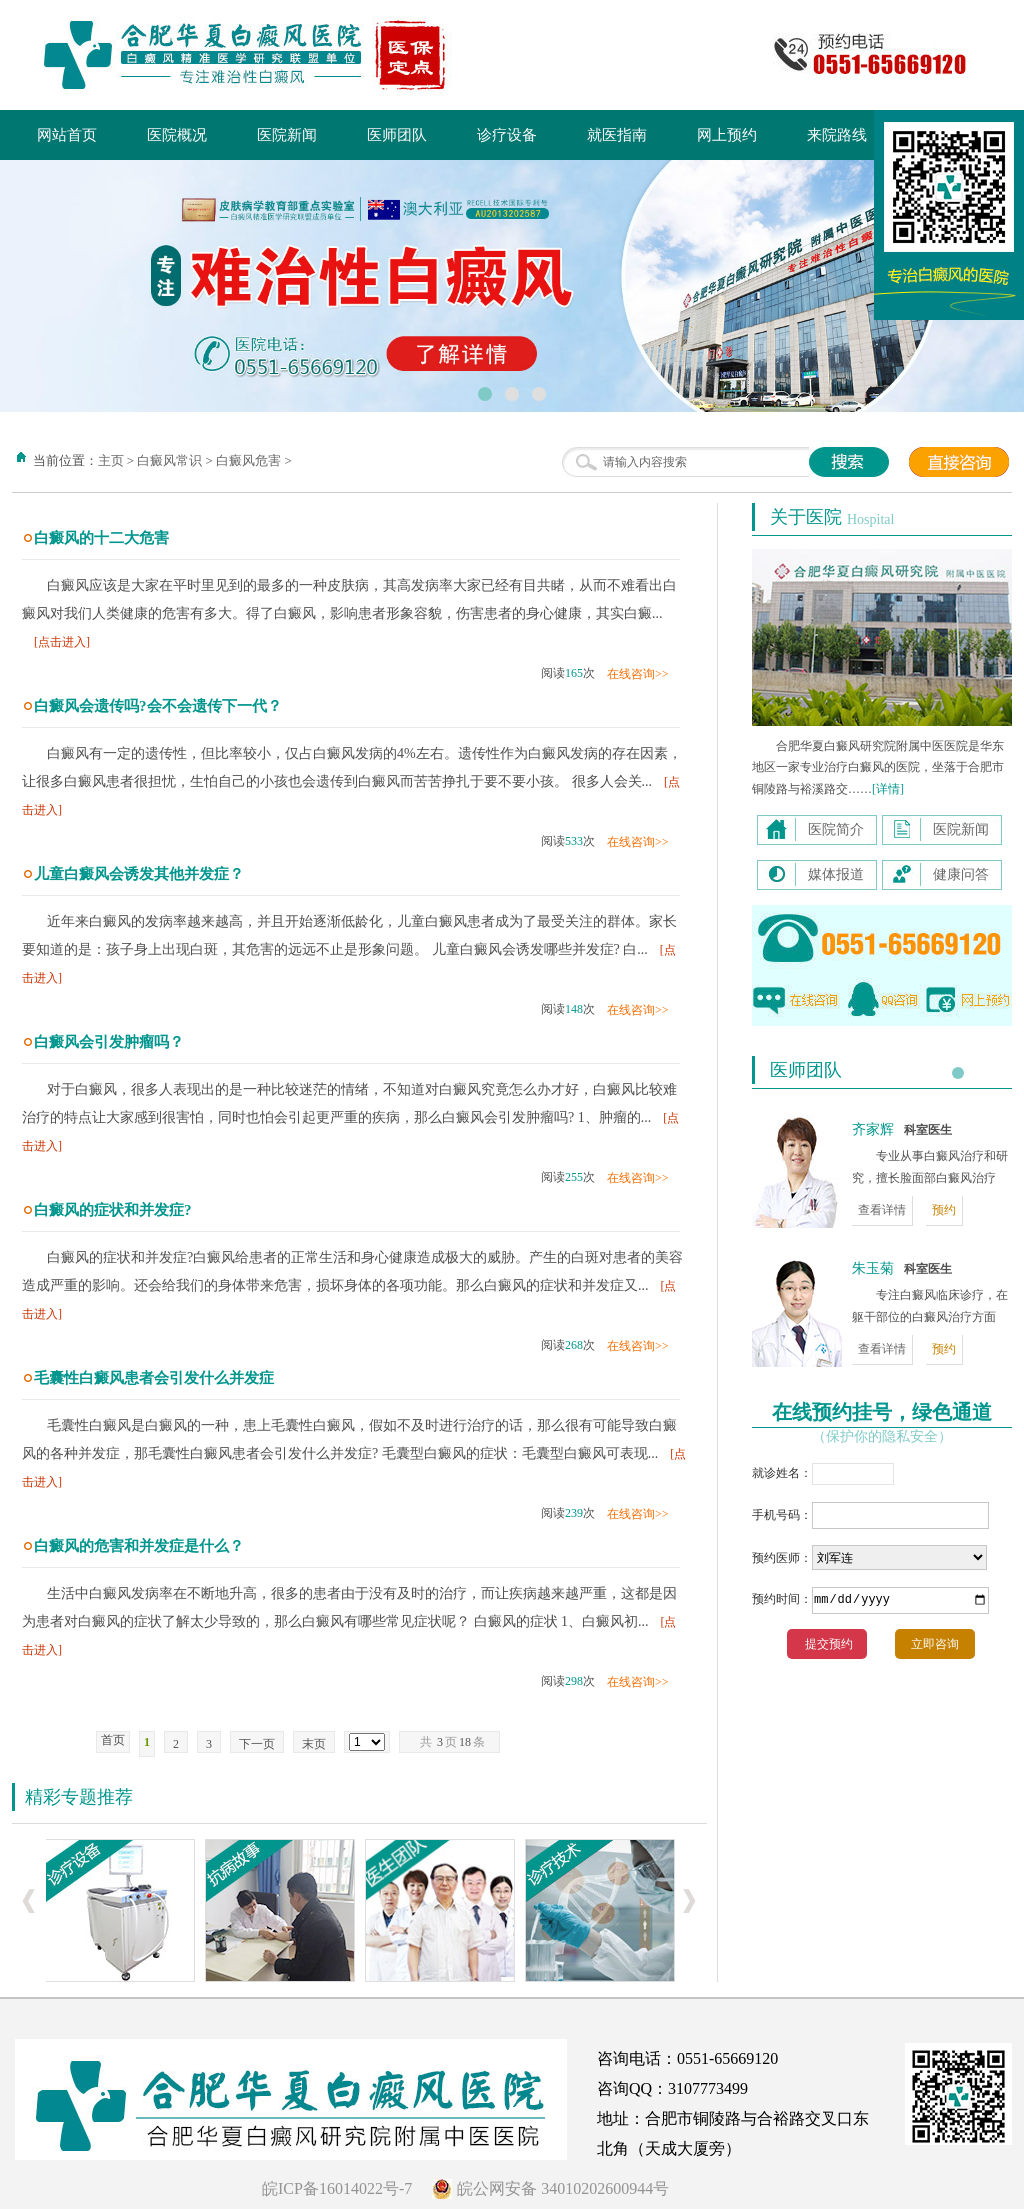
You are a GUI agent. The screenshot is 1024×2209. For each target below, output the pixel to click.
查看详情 (882, 1210)
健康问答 (961, 874)
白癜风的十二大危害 (101, 538)
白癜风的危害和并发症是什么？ (139, 1546)
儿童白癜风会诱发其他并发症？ (139, 874)
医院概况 (177, 135)
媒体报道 (836, 874)
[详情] (888, 789)
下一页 (257, 1744)
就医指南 (617, 135)
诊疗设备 (507, 135)
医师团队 (397, 135)
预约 (944, 1210)
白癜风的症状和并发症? (113, 1210)
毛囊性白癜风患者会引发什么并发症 (154, 1378)
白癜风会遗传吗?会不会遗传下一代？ (158, 706)
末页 (314, 1744)
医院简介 (836, 829)
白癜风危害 (248, 460)
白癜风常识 (169, 460)
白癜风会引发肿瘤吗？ (109, 1042)
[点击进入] (62, 642)
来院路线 (837, 135)
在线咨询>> (638, 674)
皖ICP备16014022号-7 (337, 2188)
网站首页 (67, 135)
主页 (111, 460)
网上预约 (727, 135)
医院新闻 (287, 135)
